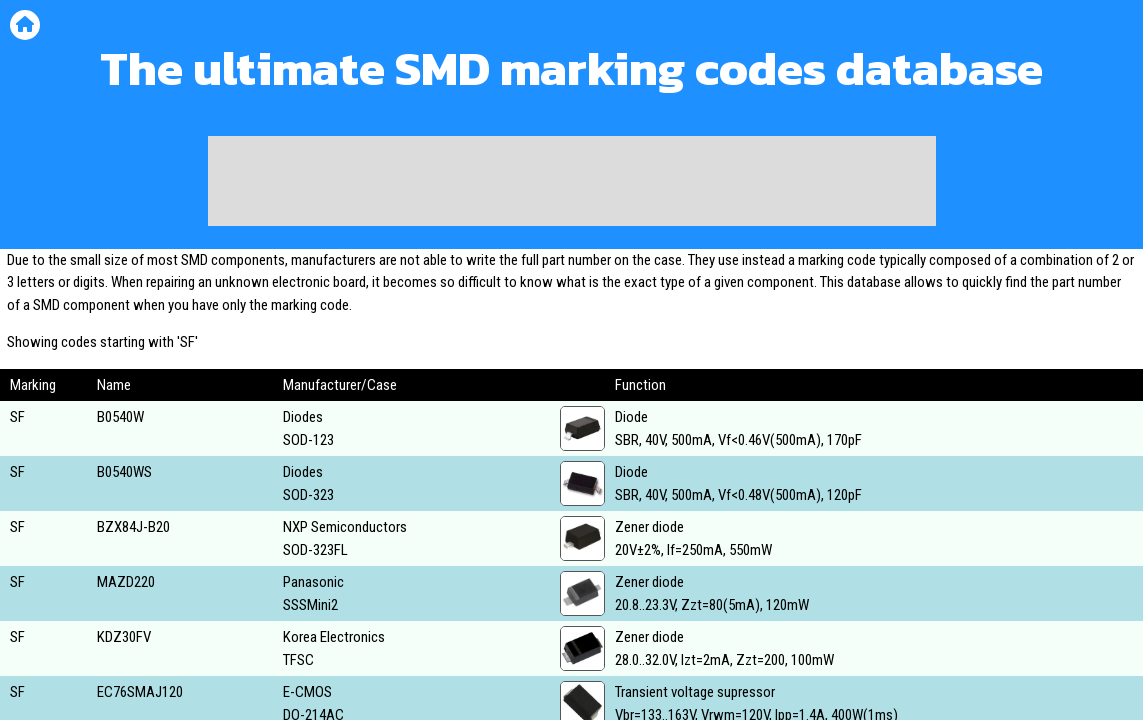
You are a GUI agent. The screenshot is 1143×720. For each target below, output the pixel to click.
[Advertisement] (572, 181)
